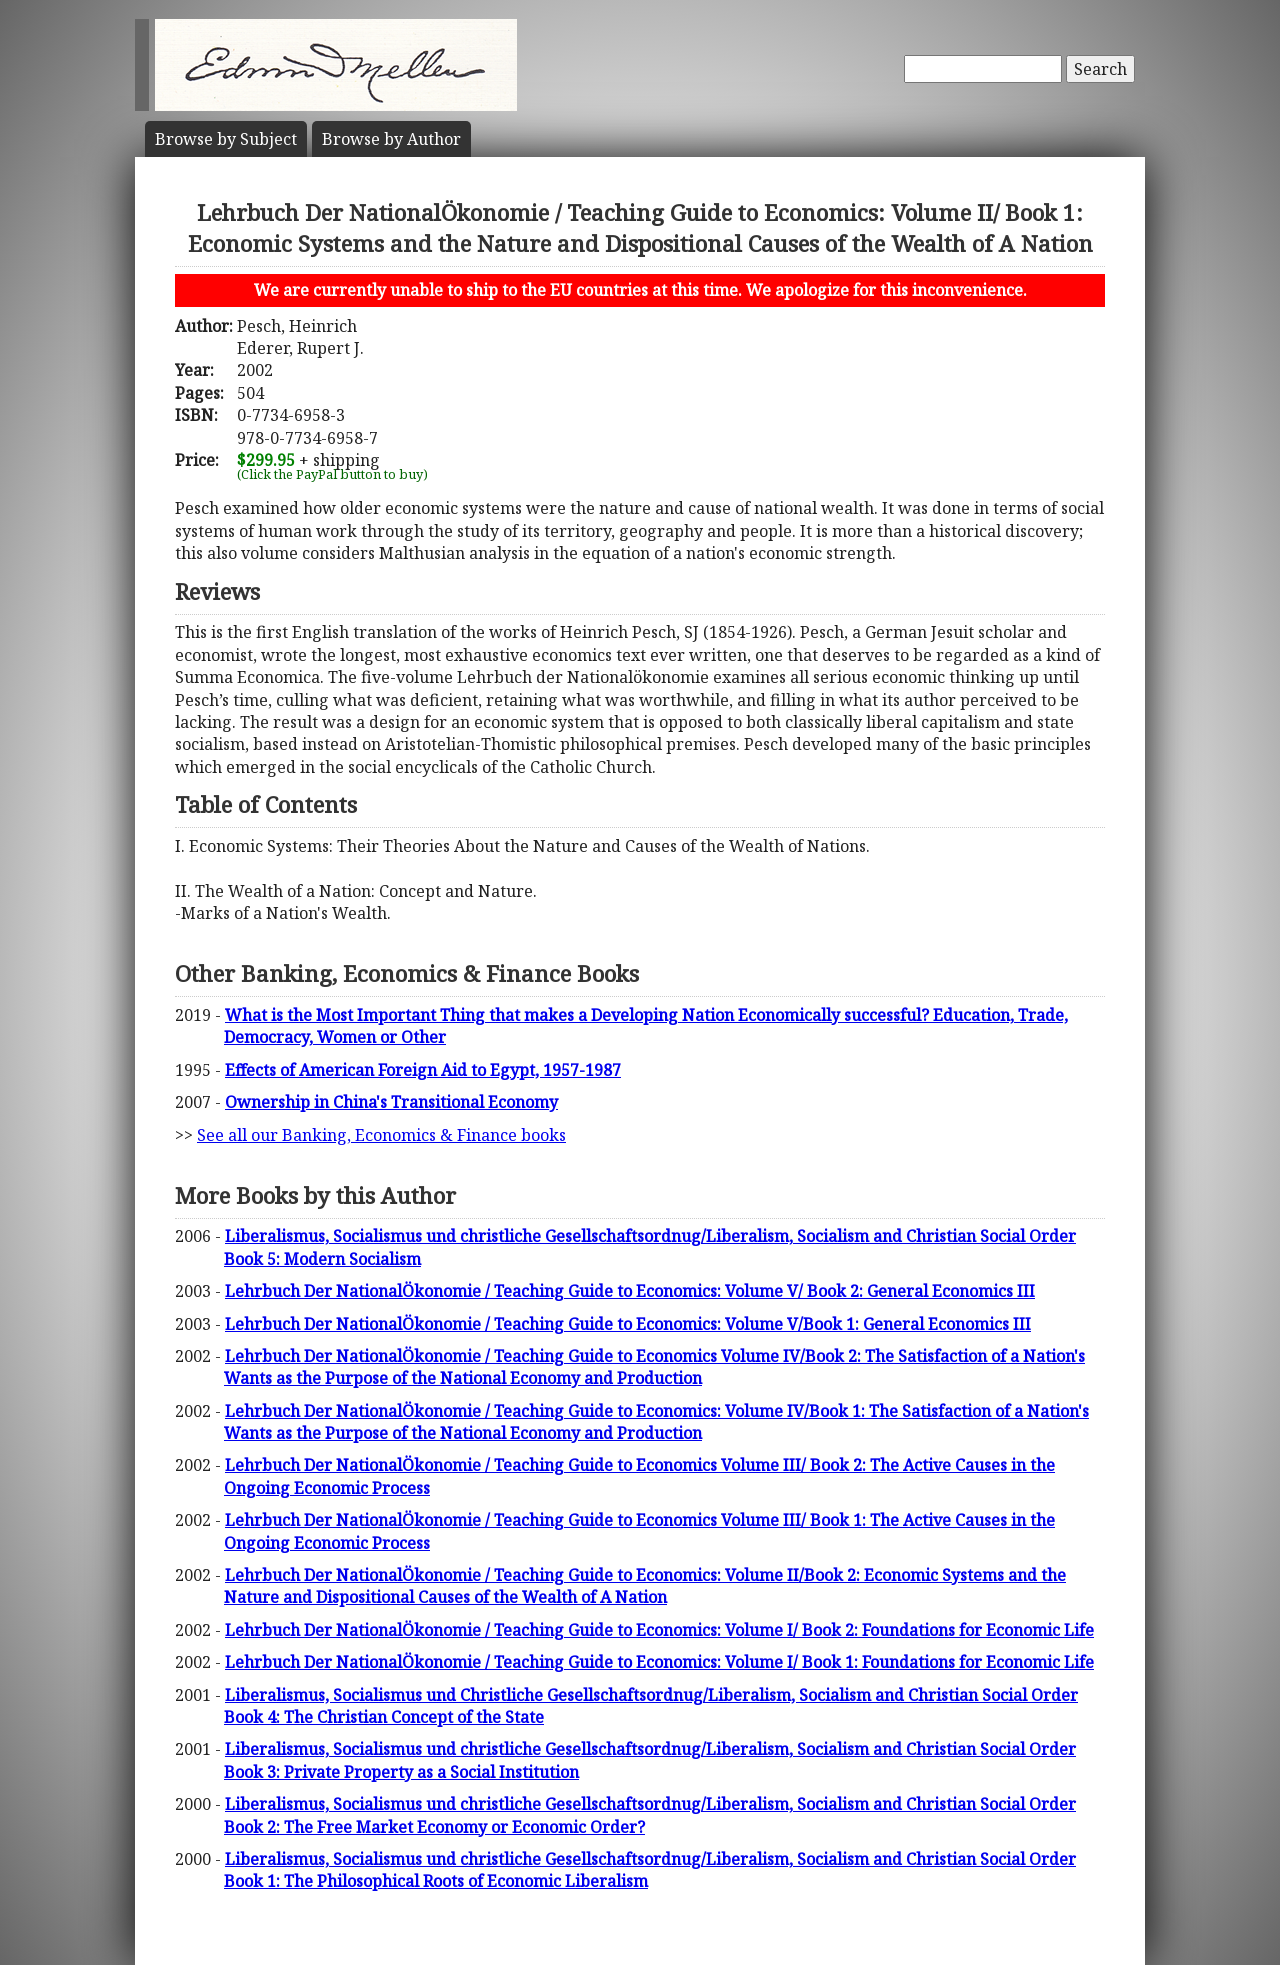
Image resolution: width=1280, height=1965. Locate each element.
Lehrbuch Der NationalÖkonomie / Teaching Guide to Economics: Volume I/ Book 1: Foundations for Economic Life (659, 1662)
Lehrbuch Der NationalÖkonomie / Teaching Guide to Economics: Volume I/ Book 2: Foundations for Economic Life (659, 1630)
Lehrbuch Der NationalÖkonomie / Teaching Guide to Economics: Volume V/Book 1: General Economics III (628, 1324)
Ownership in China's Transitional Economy (391, 1102)
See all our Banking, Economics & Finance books (381, 1135)
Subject (226, 139)
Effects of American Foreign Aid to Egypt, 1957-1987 (423, 1070)
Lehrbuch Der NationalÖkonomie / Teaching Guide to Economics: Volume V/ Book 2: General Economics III (630, 1291)
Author (391, 139)
